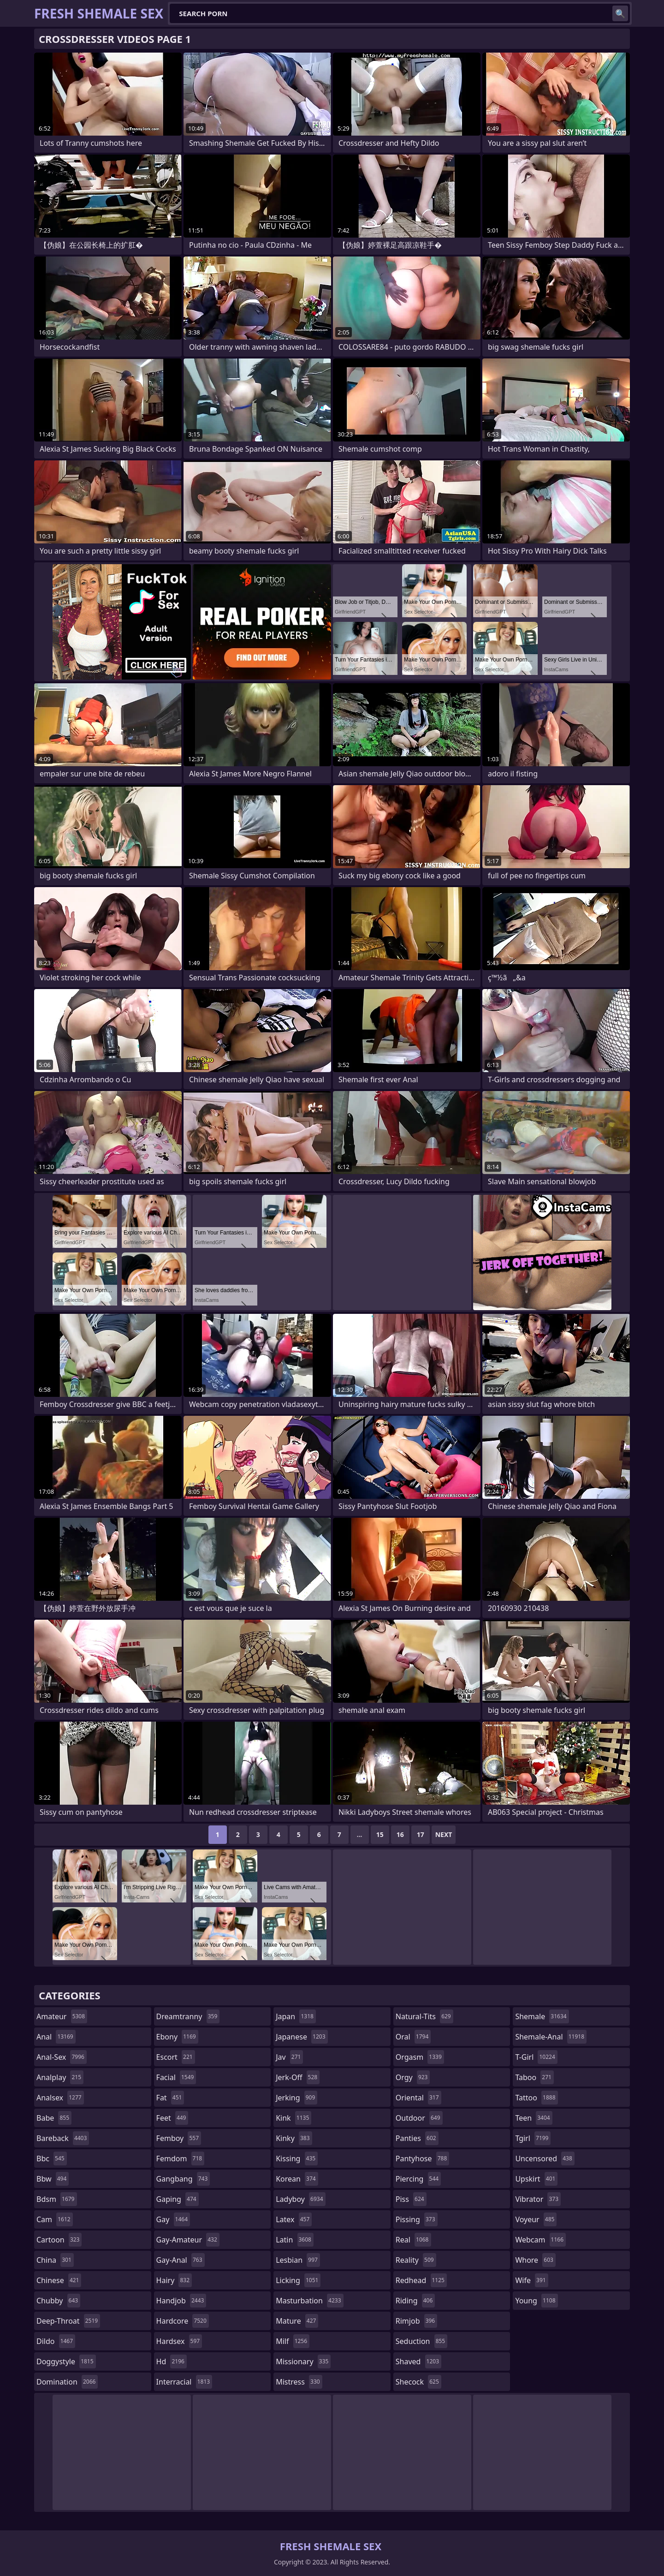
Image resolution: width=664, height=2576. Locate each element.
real (413, 2240)
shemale (542, 2016)
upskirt (536, 2179)
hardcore (182, 2321)
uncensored (544, 2158)
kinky (294, 2138)
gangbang (183, 2179)
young (536, 2301)
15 (380, 1834)
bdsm (56, 2199)
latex (294, 2219)
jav (289, 2057)
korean (297, 2179)
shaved (418, 2361)
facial (176, 2077)
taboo (534, 2077)
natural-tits (424, 2016)
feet (172, 2118)
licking (298, 2280)
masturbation (309, 2301)
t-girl (536, 2057)
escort (175, 2057)
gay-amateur (187, 2240)
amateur (61, 2016)
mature (297, 2321)
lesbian (298, 2260)
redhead (421, 2280)
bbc (51, 2158)
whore (535, 2260)
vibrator (538, 2199)
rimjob (416, 2321)
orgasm (420, 2057)
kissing (297, 2158)
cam (54, 2219)
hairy (174, 2280)
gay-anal (180, 2260)
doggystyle (66, 2361)
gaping (177, 2199)
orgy (413, 2077)
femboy (178, 2138)
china (55, 2260)
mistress (299, 2382)
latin (295, 2240)
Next (443, 1834)
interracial (184, 2382)
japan (296, 2016)
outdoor (419, 2118)
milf (292, 2341)
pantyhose (423, 2158)
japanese (301, 2037)
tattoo (536, 2098)
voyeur (536, 2219)
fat (170, 2098)
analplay (59, 2077)
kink (293, 2118)
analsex (60, 2098)
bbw (52, 2179)
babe (53, 2118)
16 (400, 1834)
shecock (418, 2382)
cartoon (59, 2240)
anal (56, 2037)
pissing (417, 2219)
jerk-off (298, 2077)
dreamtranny (188, 2016)
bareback (62, 2138)
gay (173, 2219)
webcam (540, 2240)
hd (171, 2361)
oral (413, 2037)
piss (411, 2199)
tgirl (533, 2138)
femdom (180, 2158)
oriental (418, 2098)
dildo (55, 2341)
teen (533, 2118)
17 (420, 1834)
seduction (421, 2341)
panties (417, 2138)
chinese (58, 2280)
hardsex (179, 2341)
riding (415, 2301)
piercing (418, 2179)
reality (416, 2260)
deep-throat (68, 2321)
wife (531, 2280)
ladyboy (300, 2199)
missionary (303, 2361)
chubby (58, 2301)
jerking (296, 2098)
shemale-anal (551, 2037)
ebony (177, 2037)
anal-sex (61, 2057)
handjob (181, 2301)
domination (67, 2382)
